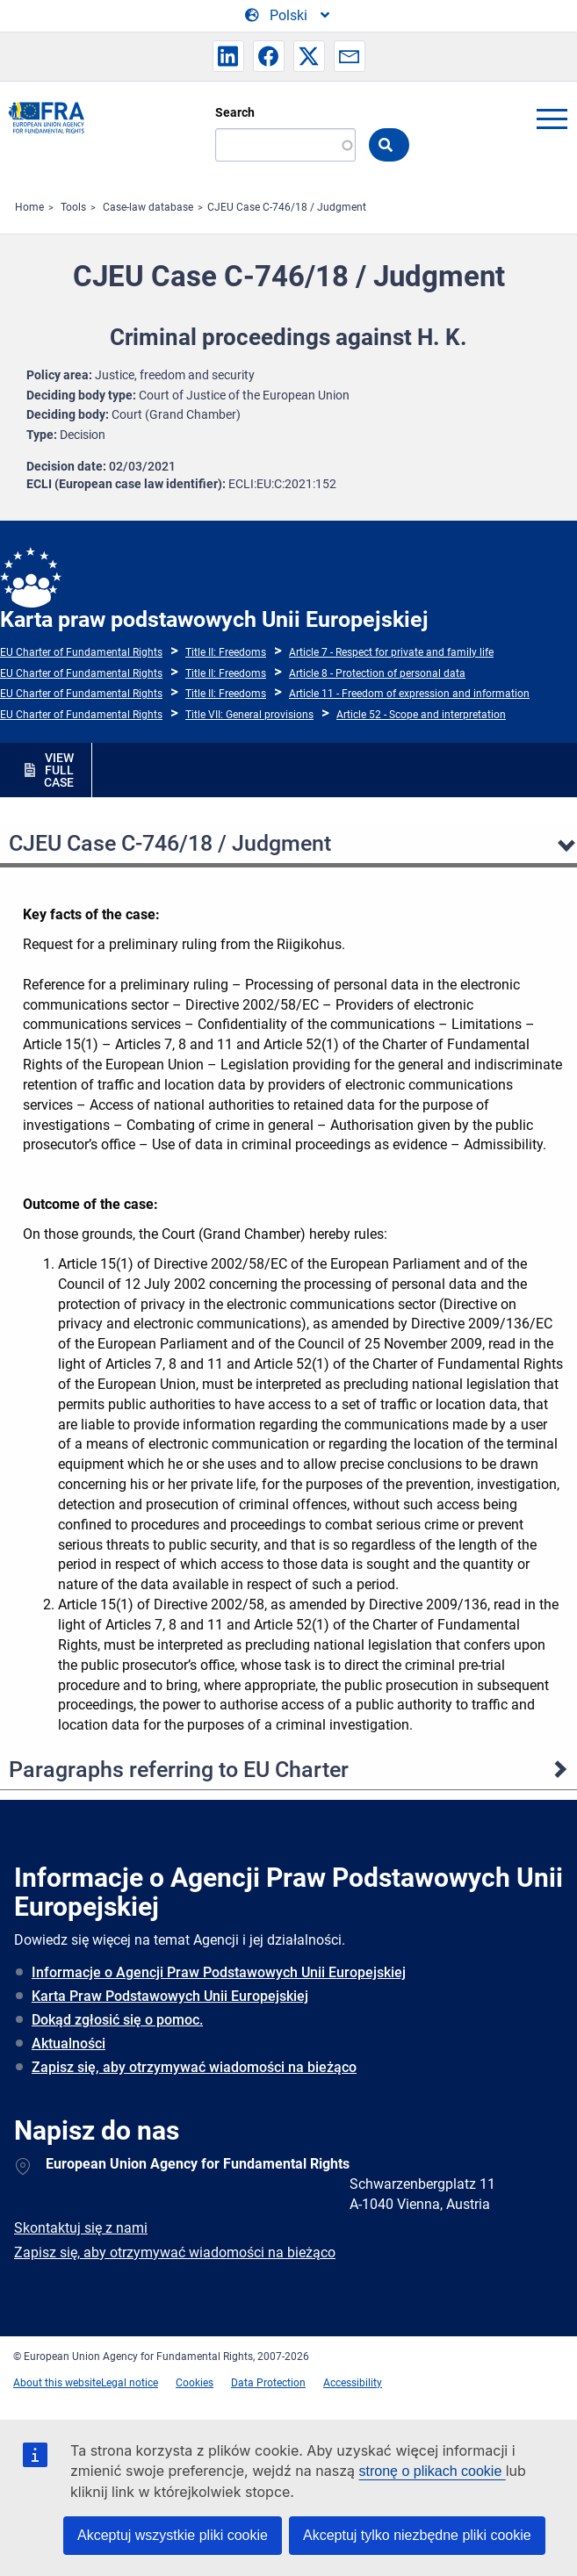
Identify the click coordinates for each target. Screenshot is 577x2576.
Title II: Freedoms (225, 652)
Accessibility (352, 2383)
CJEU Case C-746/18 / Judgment (286, 207)
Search (235, 112)
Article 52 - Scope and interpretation (421, 715)
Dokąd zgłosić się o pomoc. (117, 2019)
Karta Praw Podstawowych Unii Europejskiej (170, 1996)
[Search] (285, 145)
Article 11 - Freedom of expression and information (409, 693)
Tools (73, 207)
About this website (57, 2383)
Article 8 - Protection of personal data (377, 673)
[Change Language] (288, 16)
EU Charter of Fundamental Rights (81, 652)
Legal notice (129, 2383)
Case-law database (148, 207)
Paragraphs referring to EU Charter (179, 1769)
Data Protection (268, 2383)
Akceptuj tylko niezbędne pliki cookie (417, 2535)
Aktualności (68, 2043)
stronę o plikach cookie (432, 2471)
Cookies (194, 2383)
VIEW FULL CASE (59, 770)
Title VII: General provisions (249, 715)
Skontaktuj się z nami (81, 2228)
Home (29, 207)
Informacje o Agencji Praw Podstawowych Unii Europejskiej (219, 1972)
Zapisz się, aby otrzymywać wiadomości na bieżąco (194, 2067)
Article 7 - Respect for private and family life (391, 652)
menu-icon (551, 118)
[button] (228, 56)
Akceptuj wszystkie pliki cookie (172, 2535)
